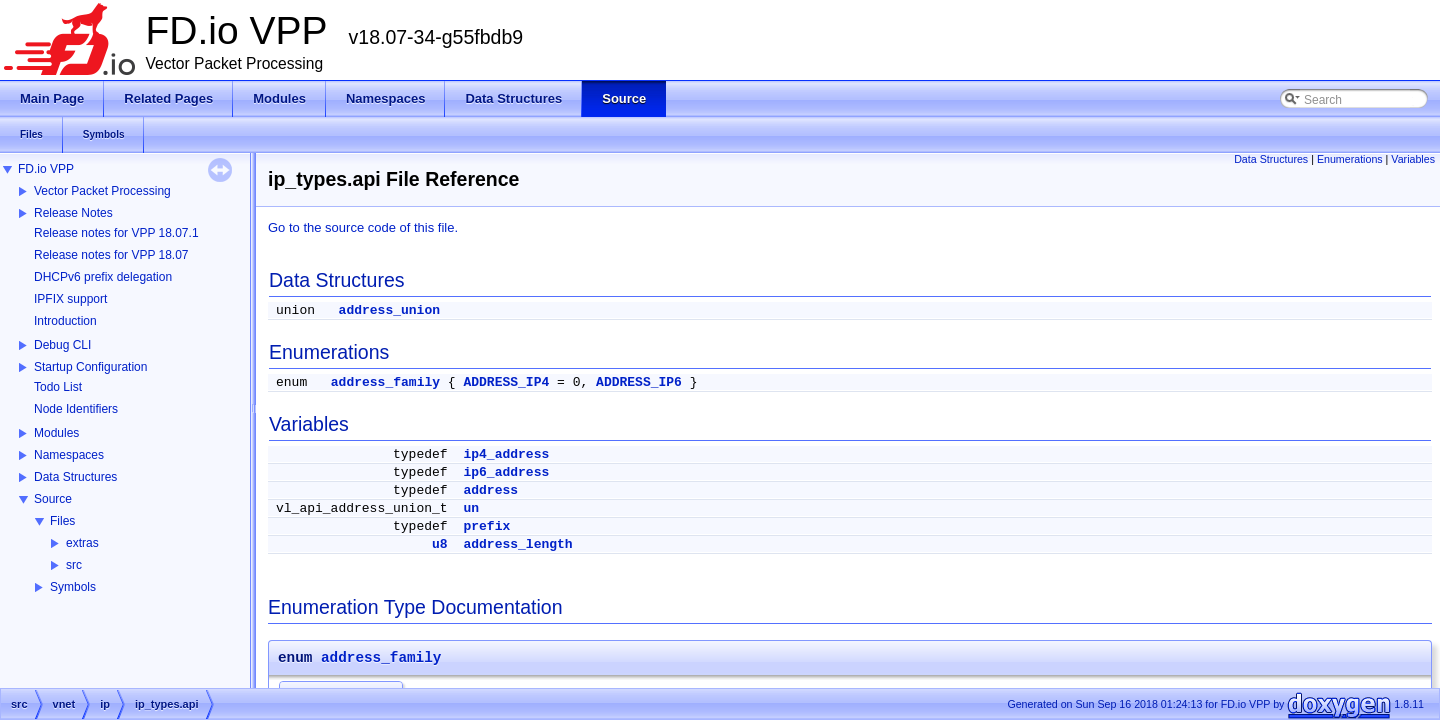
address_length (517, 544)
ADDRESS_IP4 (506, 382)
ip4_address (506, 454)
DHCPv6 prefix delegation (103, 277)
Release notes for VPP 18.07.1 (116, 233)
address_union (389, 310)
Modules (56, 433)
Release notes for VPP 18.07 (111, 255)
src (74, 565)
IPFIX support (70, 299)
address (490, 490)
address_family (385, 382)
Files (62, 521)
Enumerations (1350, 159)
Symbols (73, 587)
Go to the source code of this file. (363, 227)
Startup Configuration (90, 367)
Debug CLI (62, 345)
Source (53, 499)
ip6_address (506, 472)
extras (82, 543)
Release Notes (73, 213)
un (471, 508)
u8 (440, 544)
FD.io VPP (46, 169)
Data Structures (75, 477)
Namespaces (69, 455)
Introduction (65, 321)
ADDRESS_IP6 (639, 382)
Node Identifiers (76, 409)
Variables (1413, 159)
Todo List (58, 387)
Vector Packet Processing (102, 191)
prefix (486, 526)
